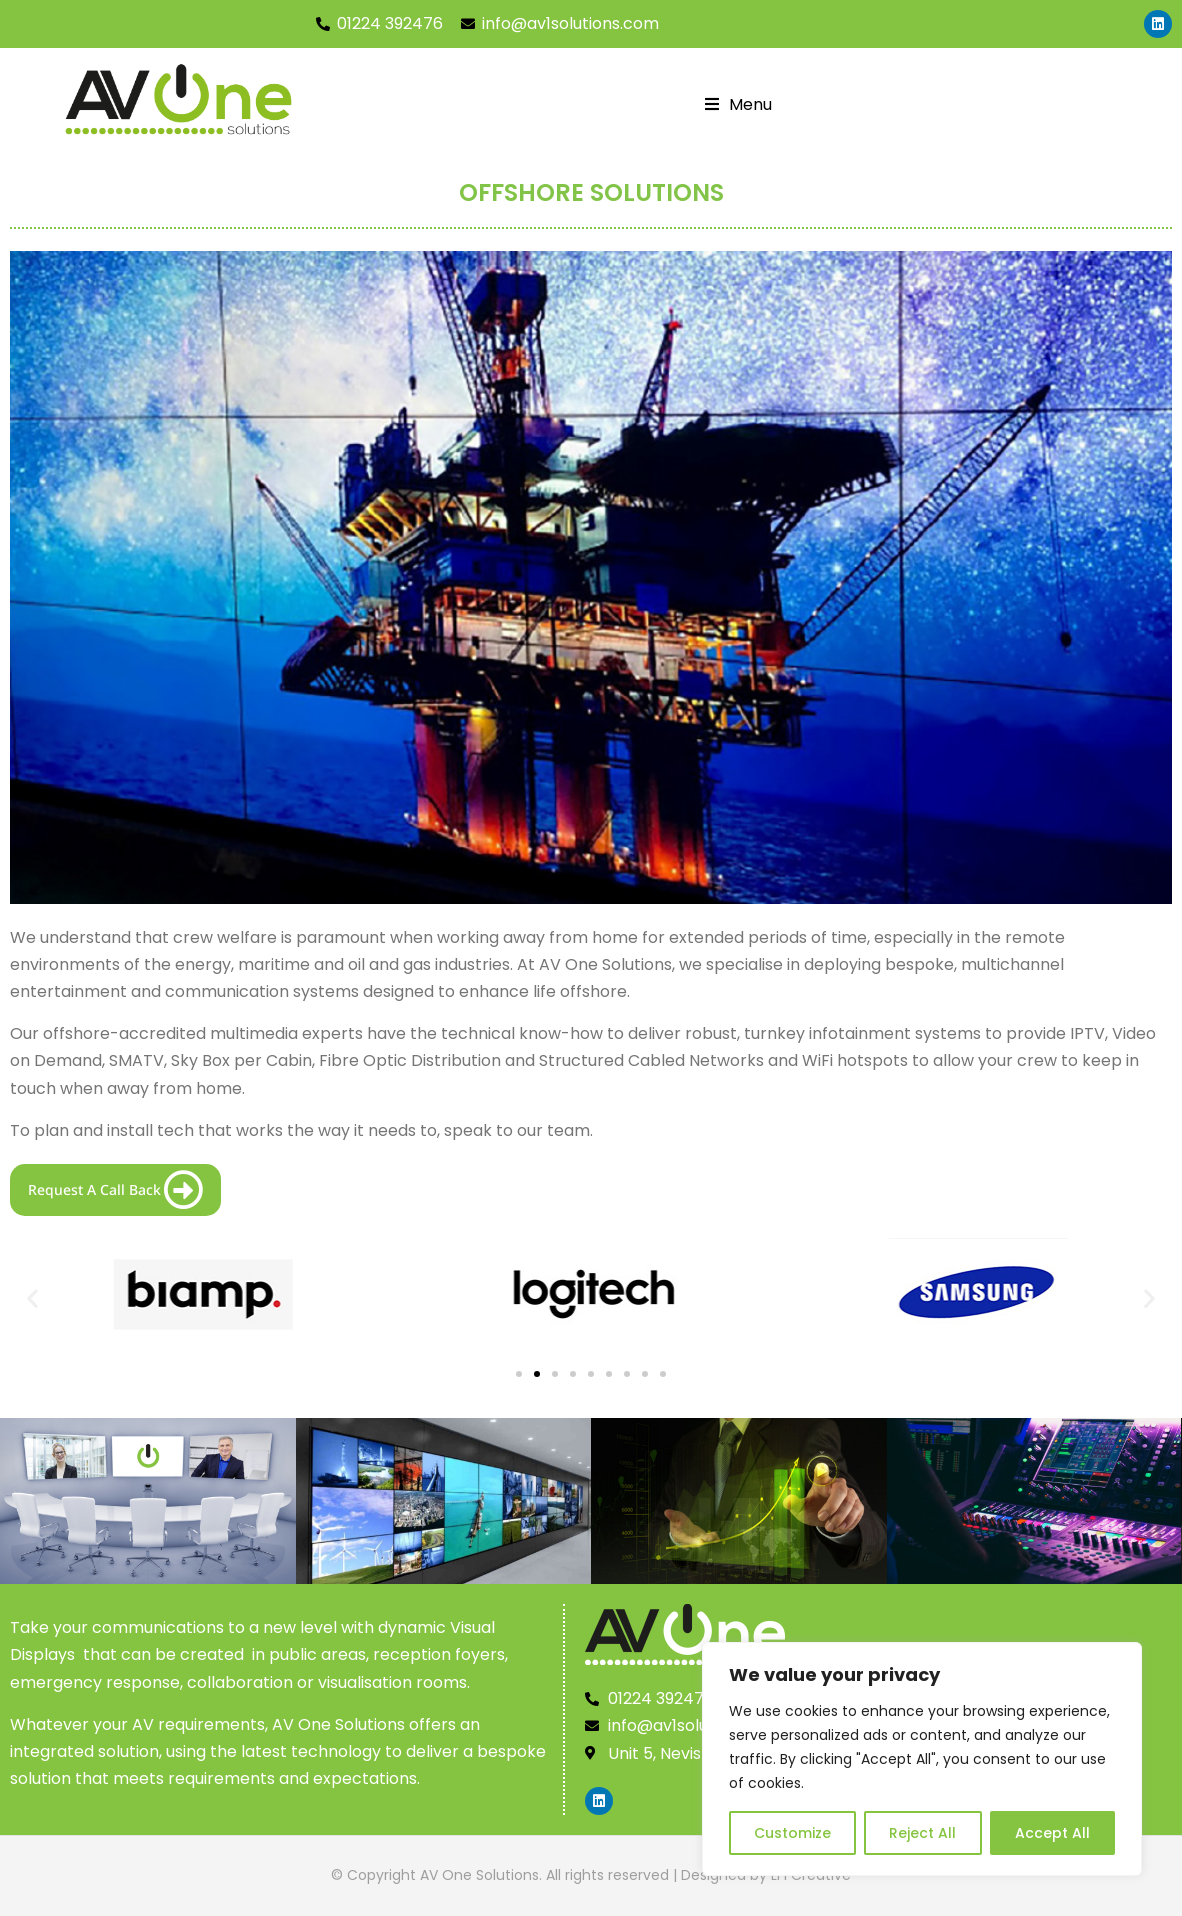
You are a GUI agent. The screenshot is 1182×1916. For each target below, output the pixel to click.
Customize (792, 1833)
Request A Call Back (115, 1190)
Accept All (1052, 1833)
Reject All (922, 1833)
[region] (922, 1759)
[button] (32, 1298)
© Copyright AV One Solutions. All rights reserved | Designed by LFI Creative (591, 1875)
